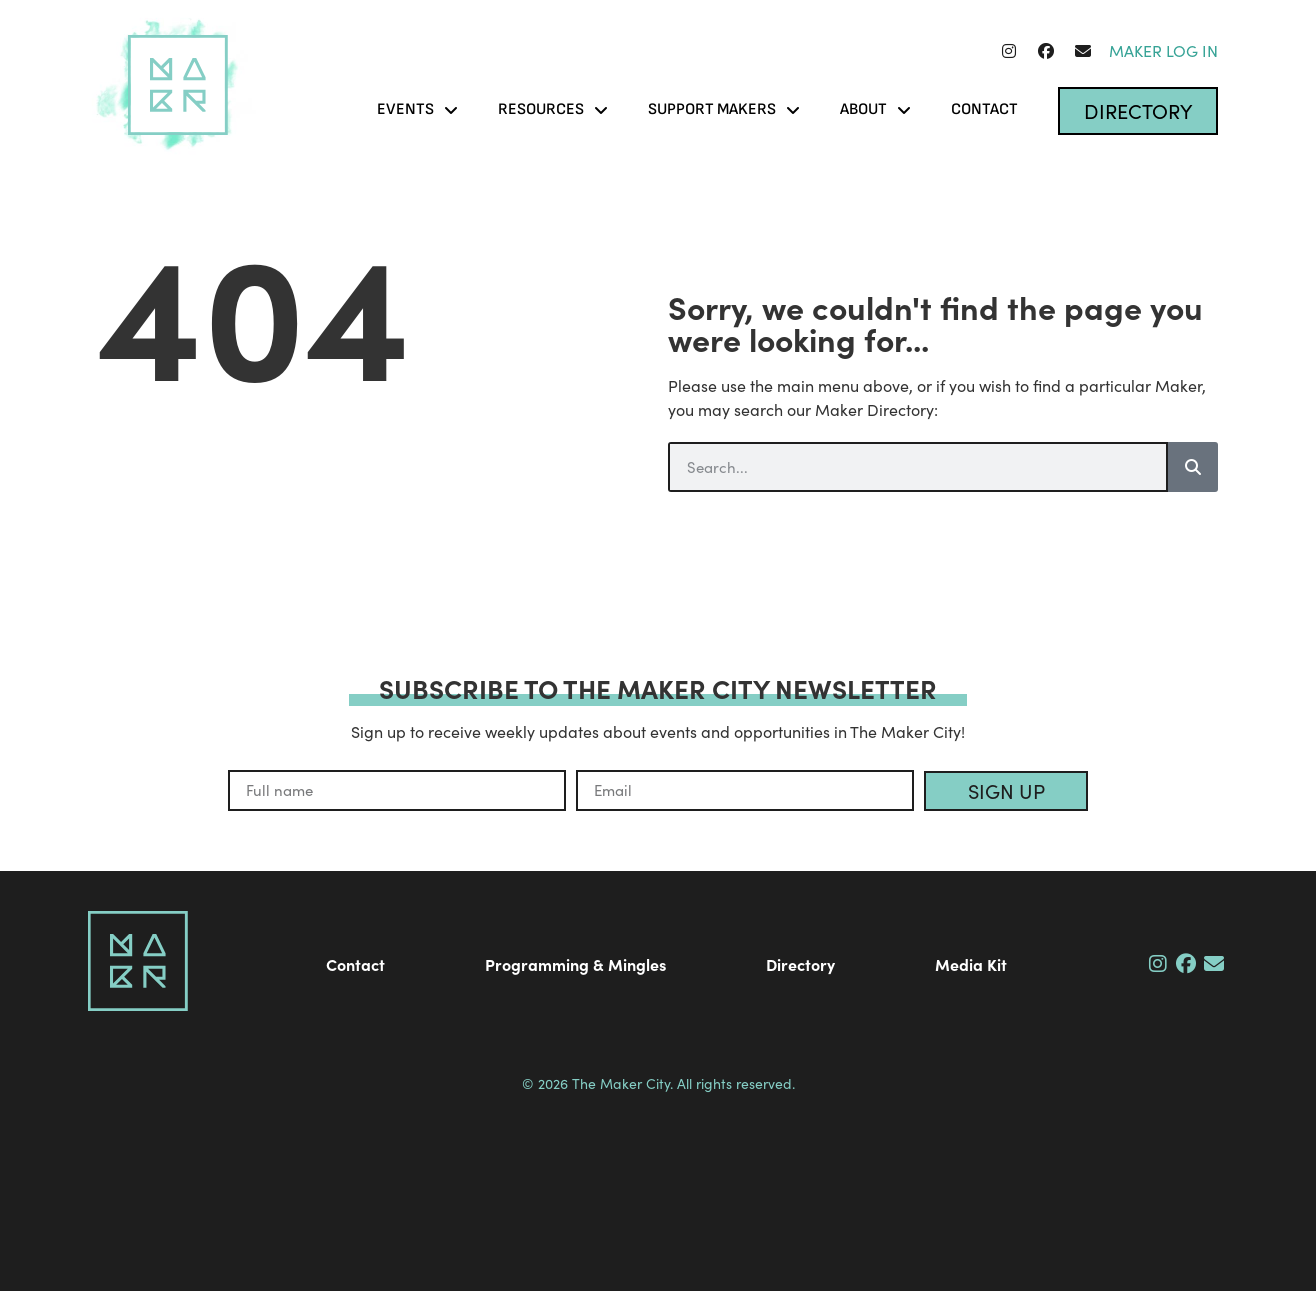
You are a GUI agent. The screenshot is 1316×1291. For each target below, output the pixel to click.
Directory (800, 964)
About (875, 110)
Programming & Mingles (575, 964)
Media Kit (971, 964)
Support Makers (724, 110)
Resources (553, 110)
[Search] (1193, 467)
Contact (984, 109)
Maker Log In (1163, 50)
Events (417, 110)
